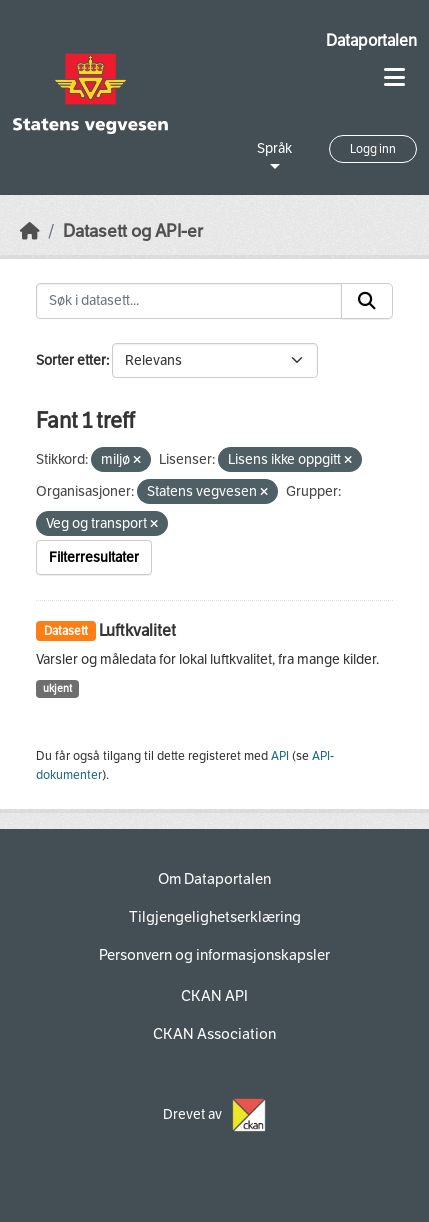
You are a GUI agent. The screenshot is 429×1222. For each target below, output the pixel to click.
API (280, 756)
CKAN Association (214, 1034)
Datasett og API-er (133, 231)
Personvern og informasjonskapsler (214, 955)
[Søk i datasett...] (189, 301)
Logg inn (373, 149)
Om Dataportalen (214, 879)
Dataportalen (371, 40)
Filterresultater (94, 557)
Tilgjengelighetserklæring (215, 917)
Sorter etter (71, 360)
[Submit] (367, 301)
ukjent (57, 688)
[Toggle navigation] (394, 77)
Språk (274, 148)
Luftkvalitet (137, 630)
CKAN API (214, 996)
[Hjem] (30, 231)
